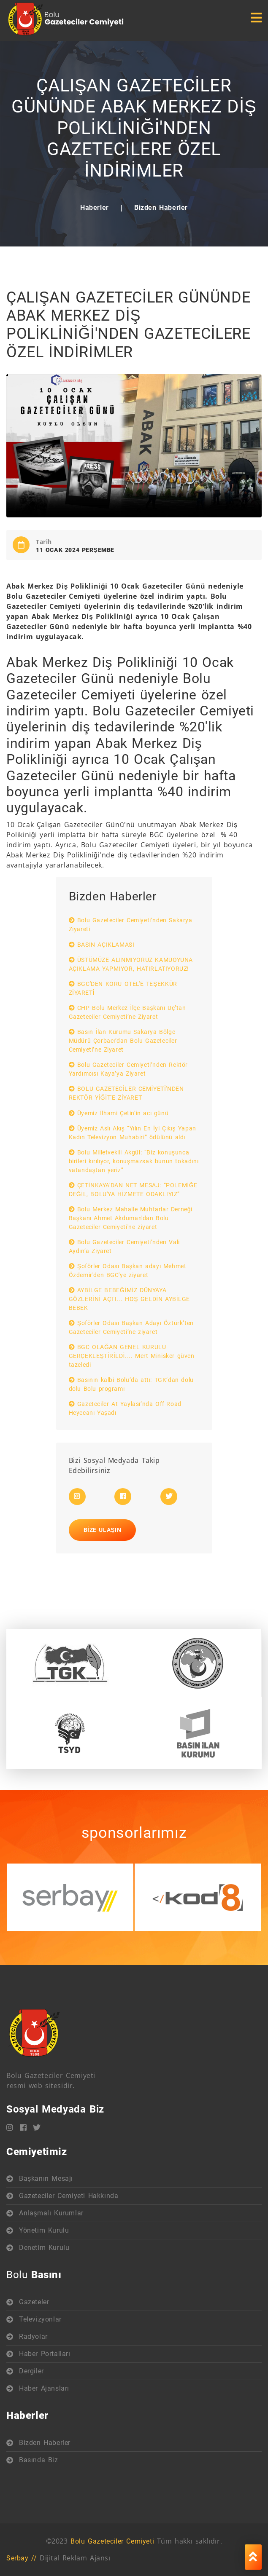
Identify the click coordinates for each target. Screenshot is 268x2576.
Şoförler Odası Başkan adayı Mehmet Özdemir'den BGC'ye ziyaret (128, 1270)
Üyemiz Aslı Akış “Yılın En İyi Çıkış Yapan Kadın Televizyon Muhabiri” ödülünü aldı (132, 1133)
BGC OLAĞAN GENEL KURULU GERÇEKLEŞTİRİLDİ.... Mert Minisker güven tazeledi (132, 1356)
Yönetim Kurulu (44, 2230)
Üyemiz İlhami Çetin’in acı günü (119, 1113)
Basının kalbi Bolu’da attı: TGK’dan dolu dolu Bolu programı (131, 1384)
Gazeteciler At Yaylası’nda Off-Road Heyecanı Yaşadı (125, 1408)
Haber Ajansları (44, 2388)
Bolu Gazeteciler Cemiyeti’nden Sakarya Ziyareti (130, 924)
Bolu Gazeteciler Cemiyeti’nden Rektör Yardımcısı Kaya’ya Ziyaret (128, 1069)
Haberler (94, 208)
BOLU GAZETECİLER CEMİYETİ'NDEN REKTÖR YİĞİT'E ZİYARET (126, 1093)
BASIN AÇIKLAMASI (102, 944)
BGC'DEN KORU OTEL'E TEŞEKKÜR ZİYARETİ (123, 988)
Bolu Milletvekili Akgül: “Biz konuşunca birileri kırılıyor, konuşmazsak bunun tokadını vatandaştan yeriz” (134, 1161)
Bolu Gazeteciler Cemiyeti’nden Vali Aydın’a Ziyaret (124, 1246)
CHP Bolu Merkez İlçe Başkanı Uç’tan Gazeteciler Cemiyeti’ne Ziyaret (127, 1012)
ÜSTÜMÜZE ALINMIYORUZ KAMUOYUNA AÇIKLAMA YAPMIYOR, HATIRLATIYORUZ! (131, 964)
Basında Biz (38, 2460)
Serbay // (21, 2558)
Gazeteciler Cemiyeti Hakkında (68, 2196)
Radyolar (33, 2336)
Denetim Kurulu (44, 2248)
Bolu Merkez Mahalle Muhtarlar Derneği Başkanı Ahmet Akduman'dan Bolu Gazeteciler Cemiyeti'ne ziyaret (130, 1218)
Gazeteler (34, 2302)
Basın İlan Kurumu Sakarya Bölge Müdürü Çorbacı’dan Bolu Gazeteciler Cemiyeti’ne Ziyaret (123, 1040)
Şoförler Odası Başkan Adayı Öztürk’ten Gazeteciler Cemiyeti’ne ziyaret (131, 1327)
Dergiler (31, 2371)
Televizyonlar (40, 2319)
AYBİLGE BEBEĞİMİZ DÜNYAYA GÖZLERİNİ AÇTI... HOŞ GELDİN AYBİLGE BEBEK (129, 1299)
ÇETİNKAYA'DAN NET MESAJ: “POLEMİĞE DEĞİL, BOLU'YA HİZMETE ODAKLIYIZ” (133, 1189)
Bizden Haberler (161, 208)
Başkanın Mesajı (46, 2178)
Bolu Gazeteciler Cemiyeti (112, 2541)
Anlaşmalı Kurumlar (51, 2213)
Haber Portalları (44, 2354)
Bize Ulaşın (103, 1529)
